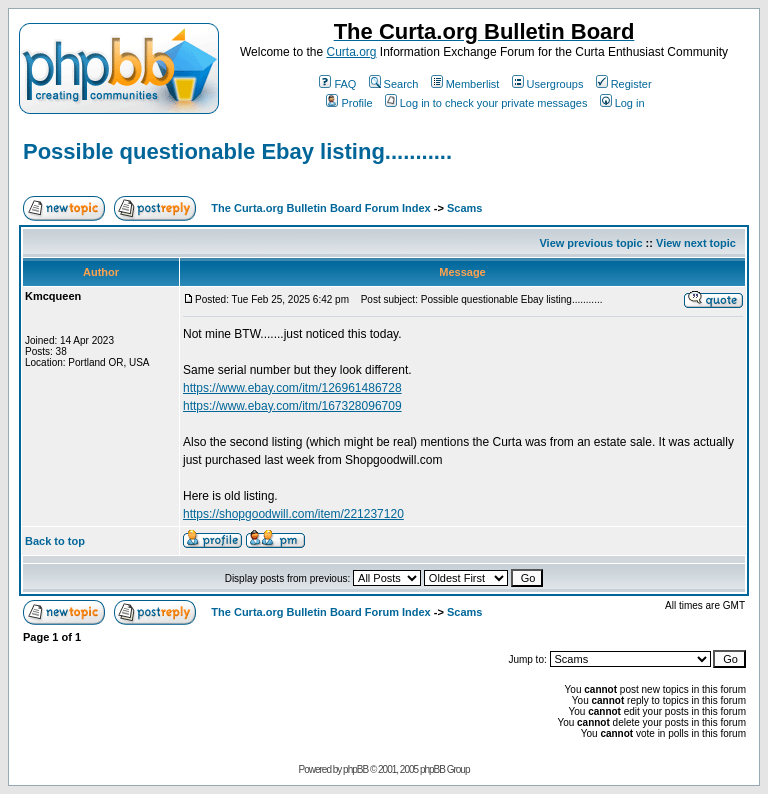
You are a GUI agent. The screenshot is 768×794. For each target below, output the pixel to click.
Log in (622, 103)
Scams (464, 208)
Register (624, 84)
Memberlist (465, 84)
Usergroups (548, 84)
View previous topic (590, 243)
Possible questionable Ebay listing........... (237, 151)
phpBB (355, 769)
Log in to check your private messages (486, 103)
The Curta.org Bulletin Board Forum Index (320, 208)
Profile (349, 103)
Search (394, 84)
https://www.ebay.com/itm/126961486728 (292, 388)
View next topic (696, 243)
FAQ (337, 84)
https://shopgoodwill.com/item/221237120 (293, 514)
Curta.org (351, 52)
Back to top (55, 541)
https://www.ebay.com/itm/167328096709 (292, 406)
